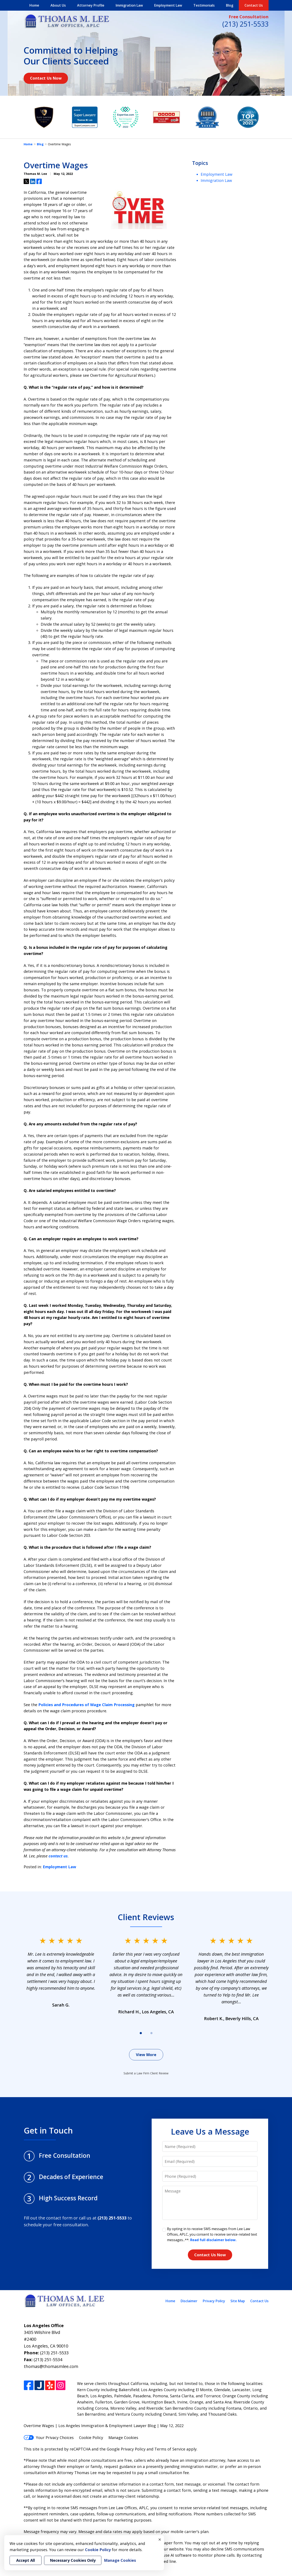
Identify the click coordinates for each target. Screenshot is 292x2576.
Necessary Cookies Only (73, 2560)
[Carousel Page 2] (151, 2033)
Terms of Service (169, 2449)
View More (146, 2054)
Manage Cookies (123, 2437)
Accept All (25, 2560)
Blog (229, 5)
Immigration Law (129, 5)
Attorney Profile (90, 5)
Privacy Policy (214, 2301)
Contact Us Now (46, 78)
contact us (58, 1855)
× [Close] (159, 2539)
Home (34, 5)
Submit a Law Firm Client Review (146, 2073)
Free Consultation (249, 17)
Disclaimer (189, 2301)
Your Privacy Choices (49, 2437)
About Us (58, 5)
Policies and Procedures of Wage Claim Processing (86, 1704)
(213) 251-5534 (48, 2359)
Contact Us (254, 5)
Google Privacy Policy (126, 2449)
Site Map (237, 2301)
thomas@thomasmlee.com (51, 2366)
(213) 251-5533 (245, 24)
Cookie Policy (91, 2437)
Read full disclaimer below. (213, 2240)
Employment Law (168, 5)
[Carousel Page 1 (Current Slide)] (140, 2033)
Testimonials (204, 5)
